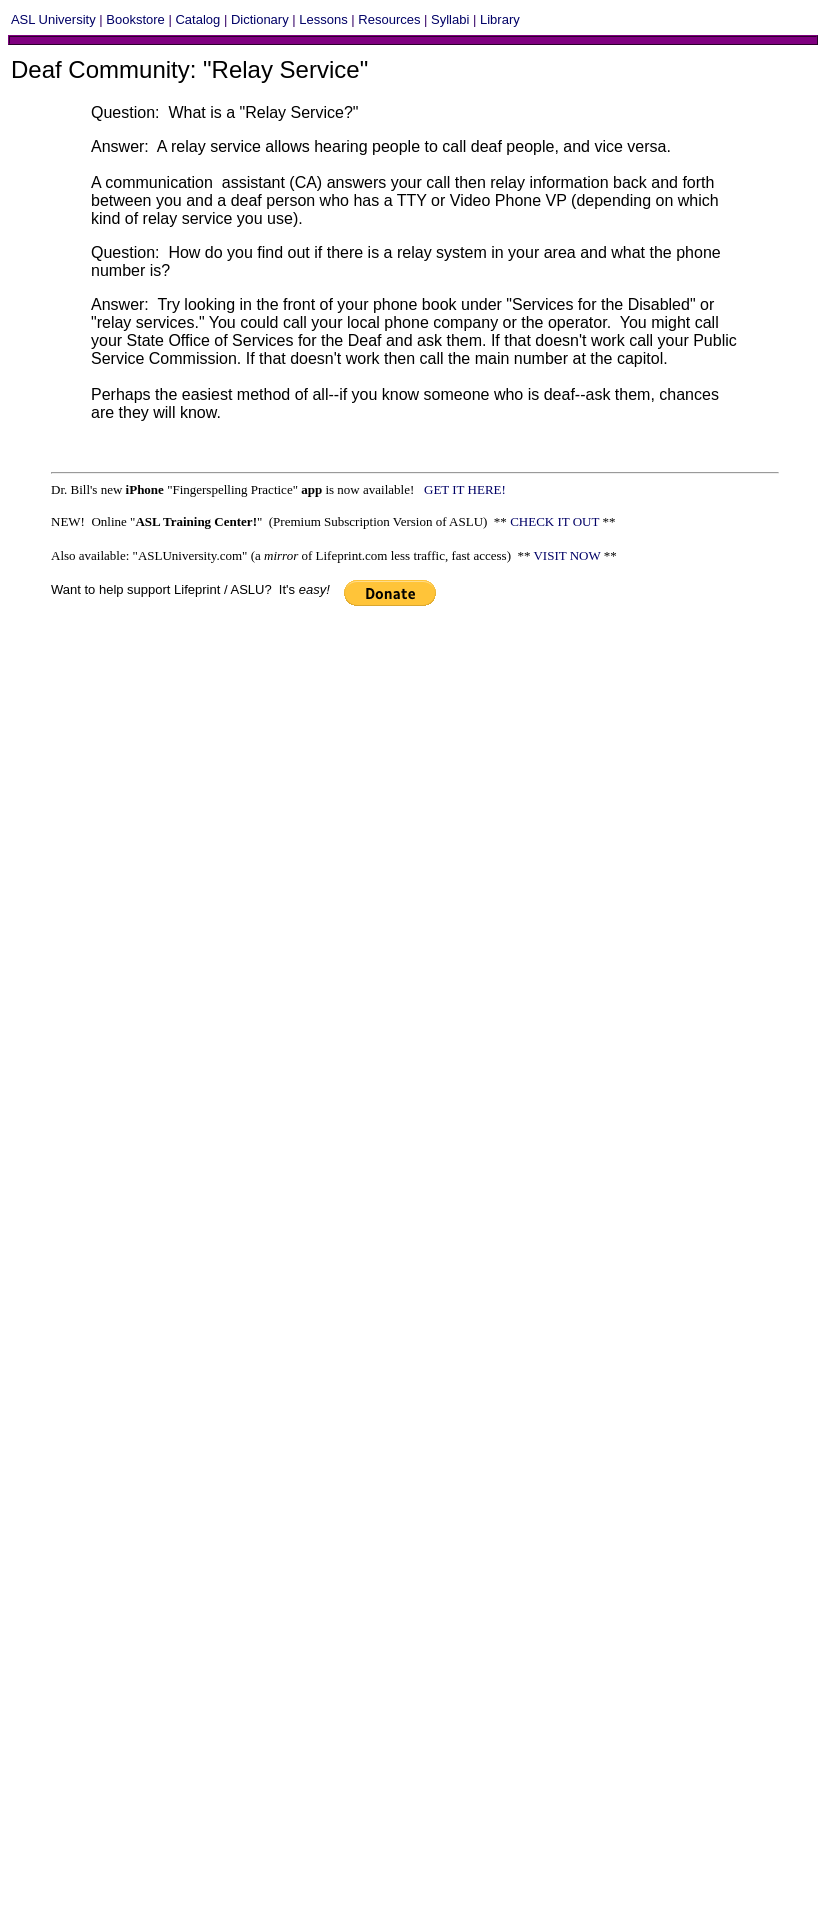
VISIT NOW (566, 555)
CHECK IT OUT (554, 521)
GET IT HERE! (468, 489)
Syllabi (450, 19)
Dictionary (260, 19)
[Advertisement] (194, 816)
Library (500, 19)
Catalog (197, 19)
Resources (389, 19)
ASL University (53, 19)
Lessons (323, 19)
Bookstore (135, 19)
